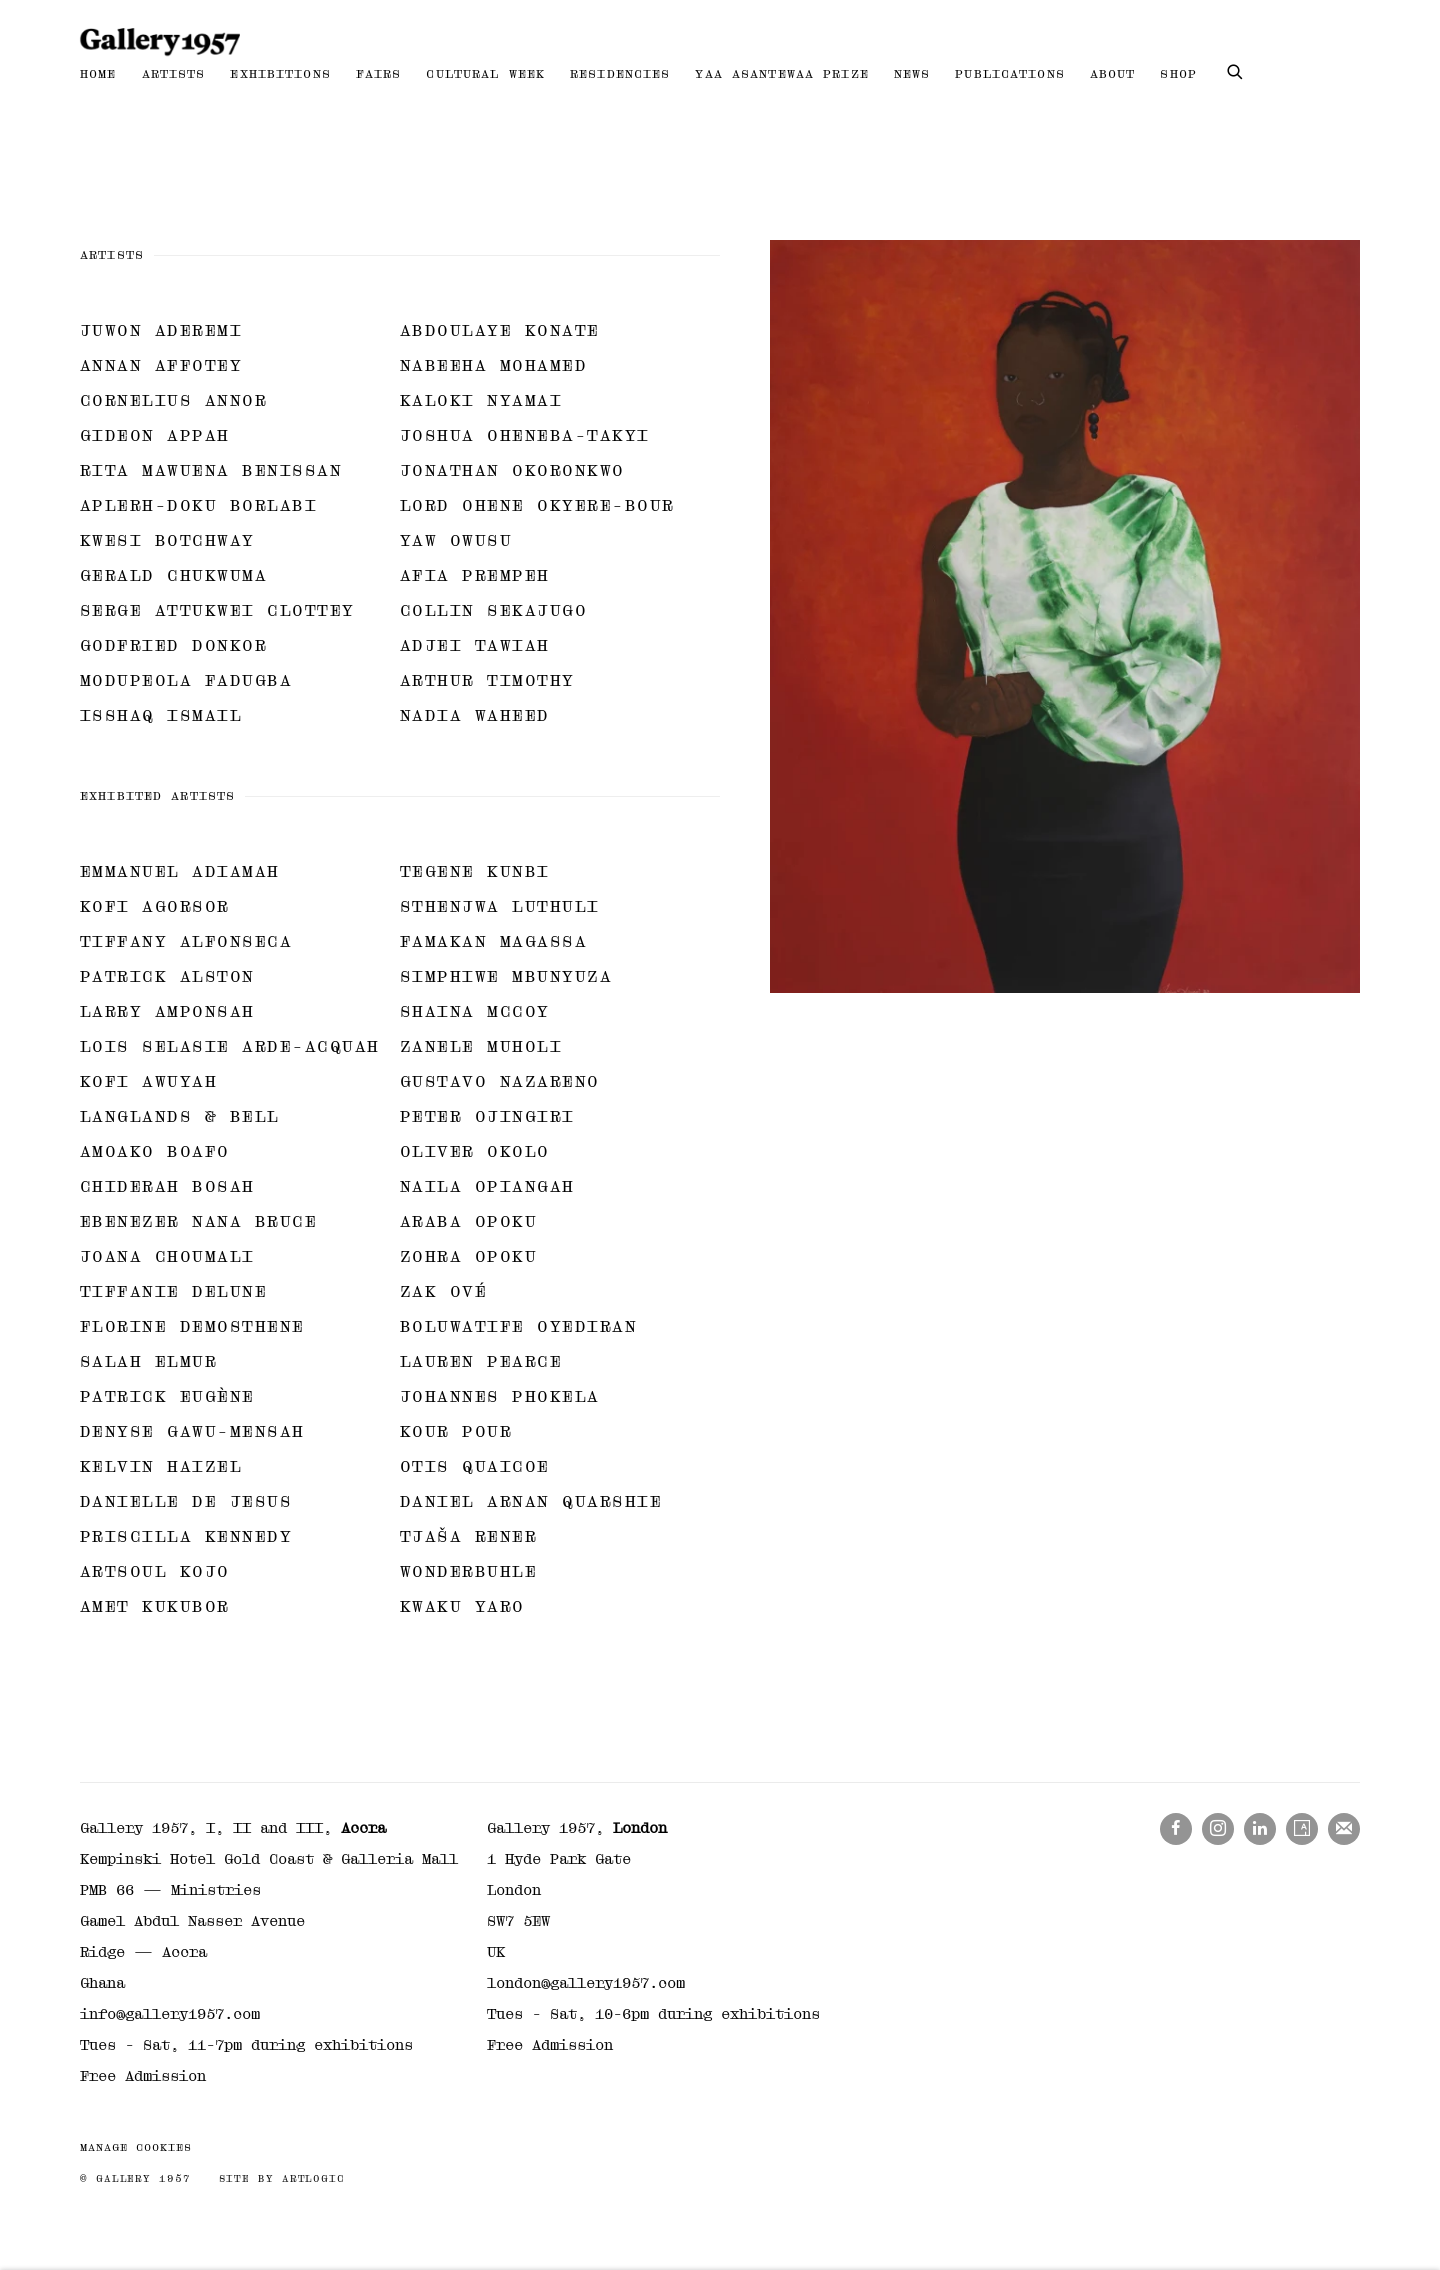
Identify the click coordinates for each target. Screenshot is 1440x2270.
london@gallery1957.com (586, 1983)
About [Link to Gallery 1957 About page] (1113, 74)
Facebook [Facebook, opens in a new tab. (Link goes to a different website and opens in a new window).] (1176, 1829)
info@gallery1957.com (170, 2014)
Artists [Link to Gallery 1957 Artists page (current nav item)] (174, 74)
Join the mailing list (1344, 1829)
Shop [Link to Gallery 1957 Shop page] (1178, 74)
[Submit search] (1236, 69)
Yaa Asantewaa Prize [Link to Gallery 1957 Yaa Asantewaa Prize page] (781, 74)
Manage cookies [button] (136, 2147)
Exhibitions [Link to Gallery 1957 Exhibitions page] (280, 74)
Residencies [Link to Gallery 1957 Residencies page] (620, 74)
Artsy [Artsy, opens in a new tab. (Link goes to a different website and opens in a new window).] (1302, 1829)
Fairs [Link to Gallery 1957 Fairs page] (379, 74)
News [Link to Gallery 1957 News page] (912, 74)
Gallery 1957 (160, 42)
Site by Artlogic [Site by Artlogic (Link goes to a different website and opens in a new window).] (282, 2178)
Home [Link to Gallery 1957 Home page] (98, 74)
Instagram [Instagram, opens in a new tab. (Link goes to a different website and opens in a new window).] (1218, 1829)
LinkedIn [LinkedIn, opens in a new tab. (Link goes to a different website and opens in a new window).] (1260, 1829)
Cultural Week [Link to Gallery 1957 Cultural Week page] (485, 74)
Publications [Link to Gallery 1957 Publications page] (1010, 74)
